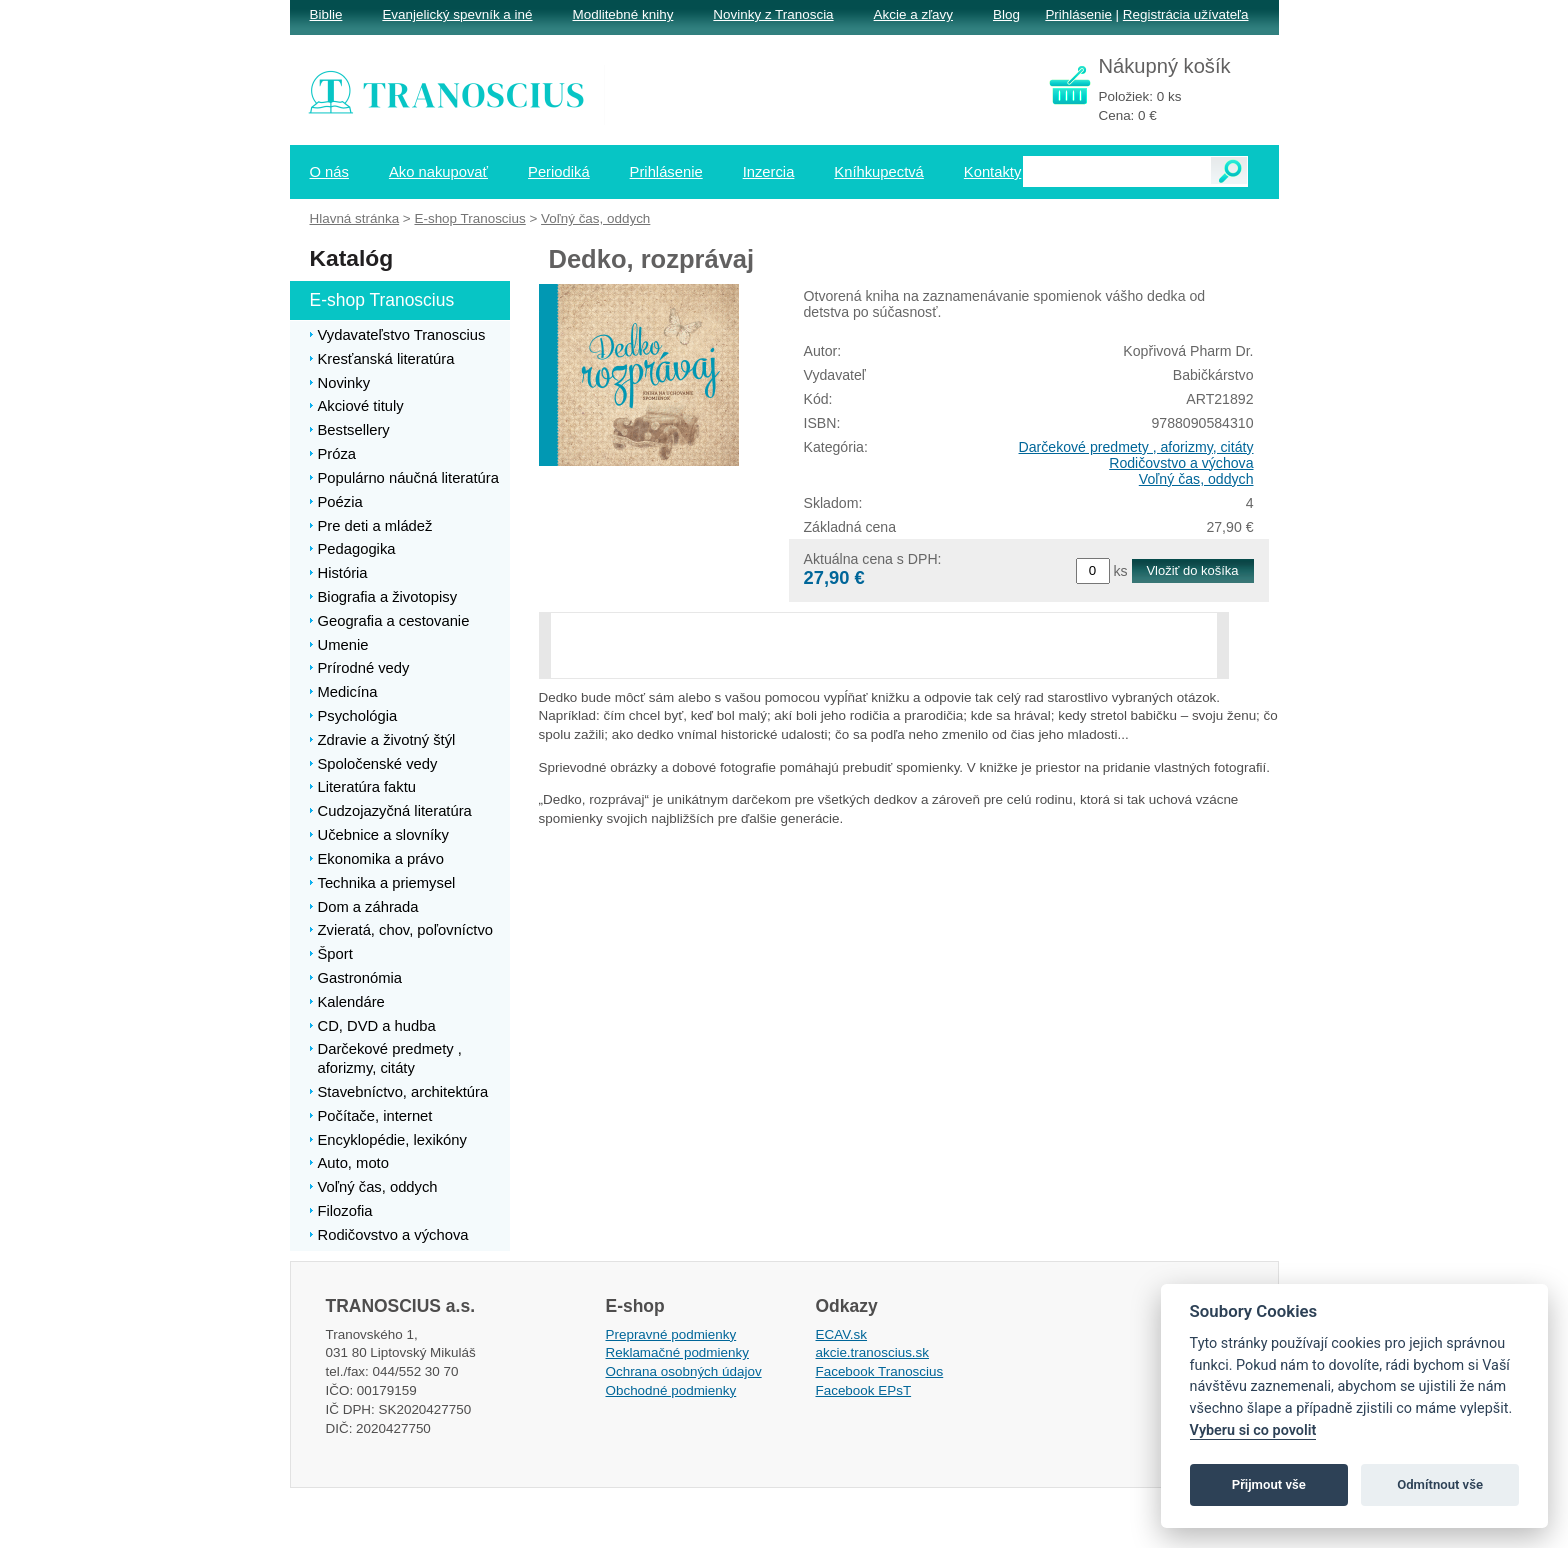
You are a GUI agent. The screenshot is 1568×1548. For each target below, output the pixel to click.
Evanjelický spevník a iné (457, 14)
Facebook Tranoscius (880, 1371)
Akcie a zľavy (913, 14)
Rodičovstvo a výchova (1181, 463)
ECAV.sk (842, 1334)
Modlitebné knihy (623, 14)
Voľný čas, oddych (1196, 479)
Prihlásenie (1078, 14)
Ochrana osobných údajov (684, 1371)
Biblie (326, 14)
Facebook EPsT (864, 1390)
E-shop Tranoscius (469, 218)
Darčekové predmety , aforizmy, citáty (1136, 447)
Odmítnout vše (1440, 1484)
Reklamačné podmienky (677, 1352)
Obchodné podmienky (671, 1390)
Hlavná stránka (355, 218)
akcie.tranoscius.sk (873, 1352)
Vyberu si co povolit (1253, 1430)
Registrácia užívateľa (1186, 14)
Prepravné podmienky (671, 1334)
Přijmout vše (1269, 1484)
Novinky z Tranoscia (773, 14)
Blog (1006, 14)
